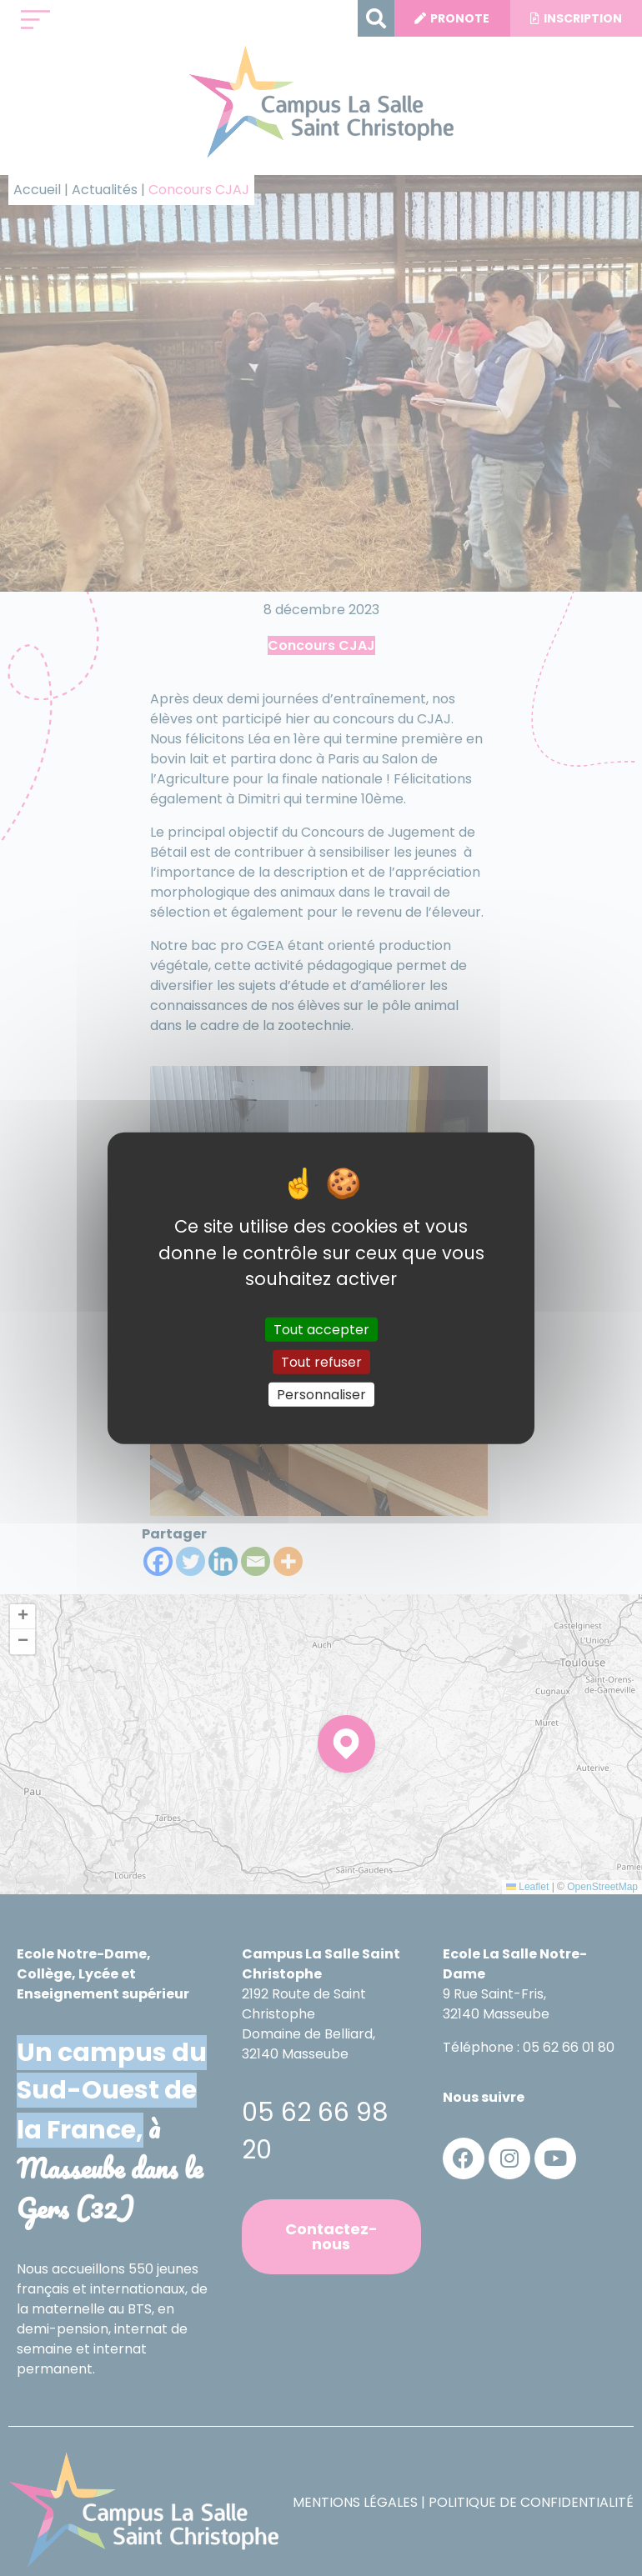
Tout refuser (321, 1361)
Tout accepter (321, 1328)
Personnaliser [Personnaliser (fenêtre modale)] (321, 1394)
